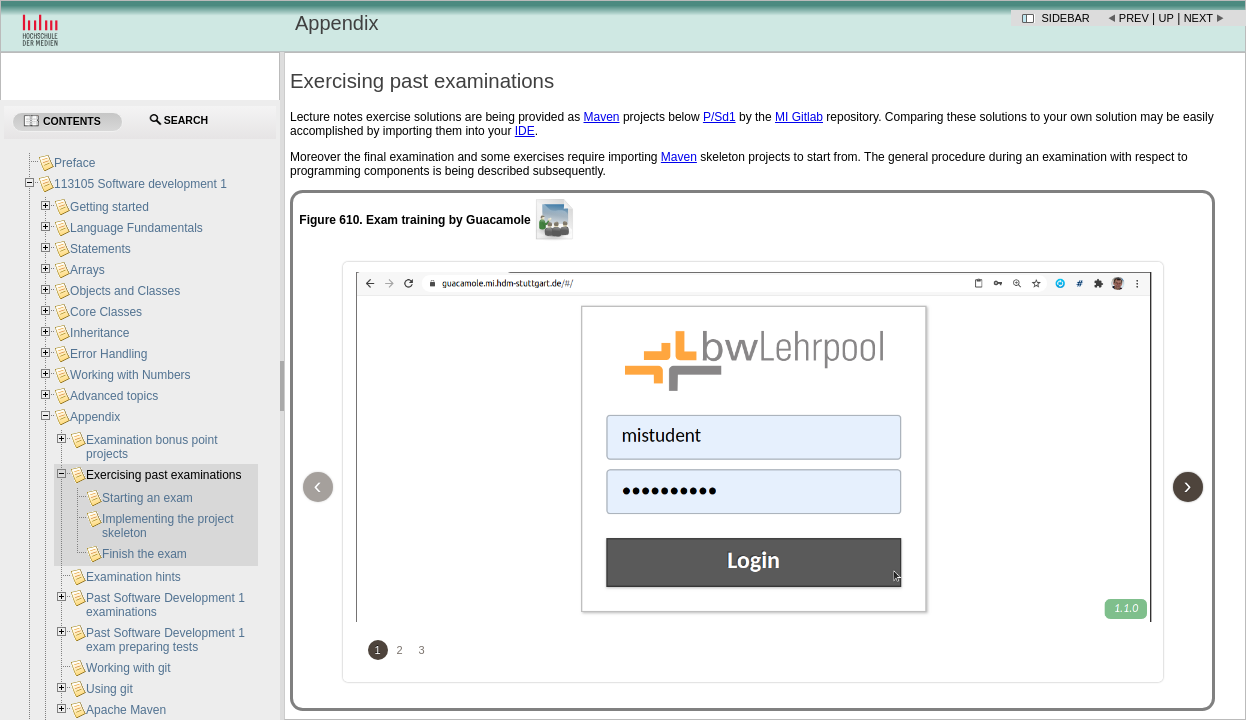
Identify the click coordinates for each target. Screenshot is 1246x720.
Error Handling (108, 354)
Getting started (109, 207)
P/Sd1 (719, 117)
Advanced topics (114, 396)
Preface (74, 163)
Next (1198, 18)
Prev (1134, 18)
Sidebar (1066, 18)
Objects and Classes (125, 291)
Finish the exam (144, 554)
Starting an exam (147, 498)
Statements (100, 249)
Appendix (95, 417)
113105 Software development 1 (140, 184)
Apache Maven (126, 710)
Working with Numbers (130, 375)
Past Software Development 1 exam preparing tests (165, 640)
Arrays (87, 270)
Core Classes (106, 312)
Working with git (128, 668)
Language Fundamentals (136, 228)
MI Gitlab (799, 117)
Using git (109, 689)
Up (1166, 18)
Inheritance (99, 333)
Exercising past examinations (163, 475)
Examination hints (133, 577)
